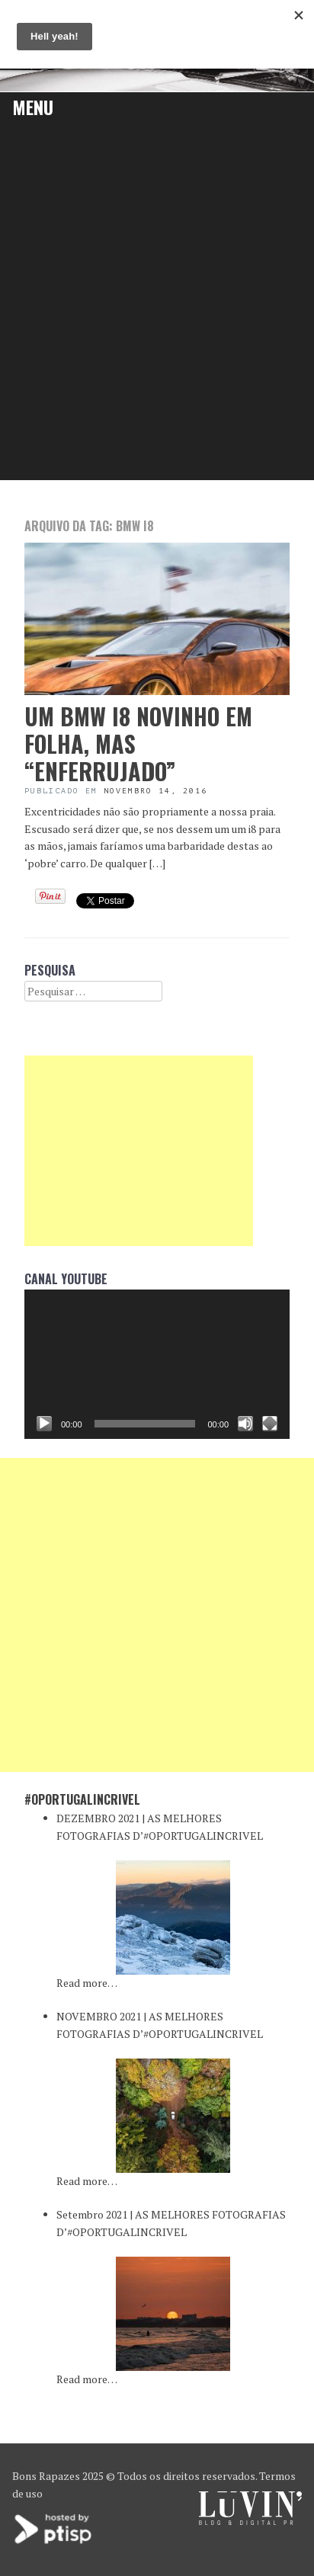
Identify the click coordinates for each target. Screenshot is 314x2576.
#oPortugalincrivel (82, 1799)
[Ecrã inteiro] (269, 1423)
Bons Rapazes (46, 2476)
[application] (157, 1364)
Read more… (86, 1982)
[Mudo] (245, 1423)
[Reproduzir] (44, 1423)
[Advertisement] (157, 316)
